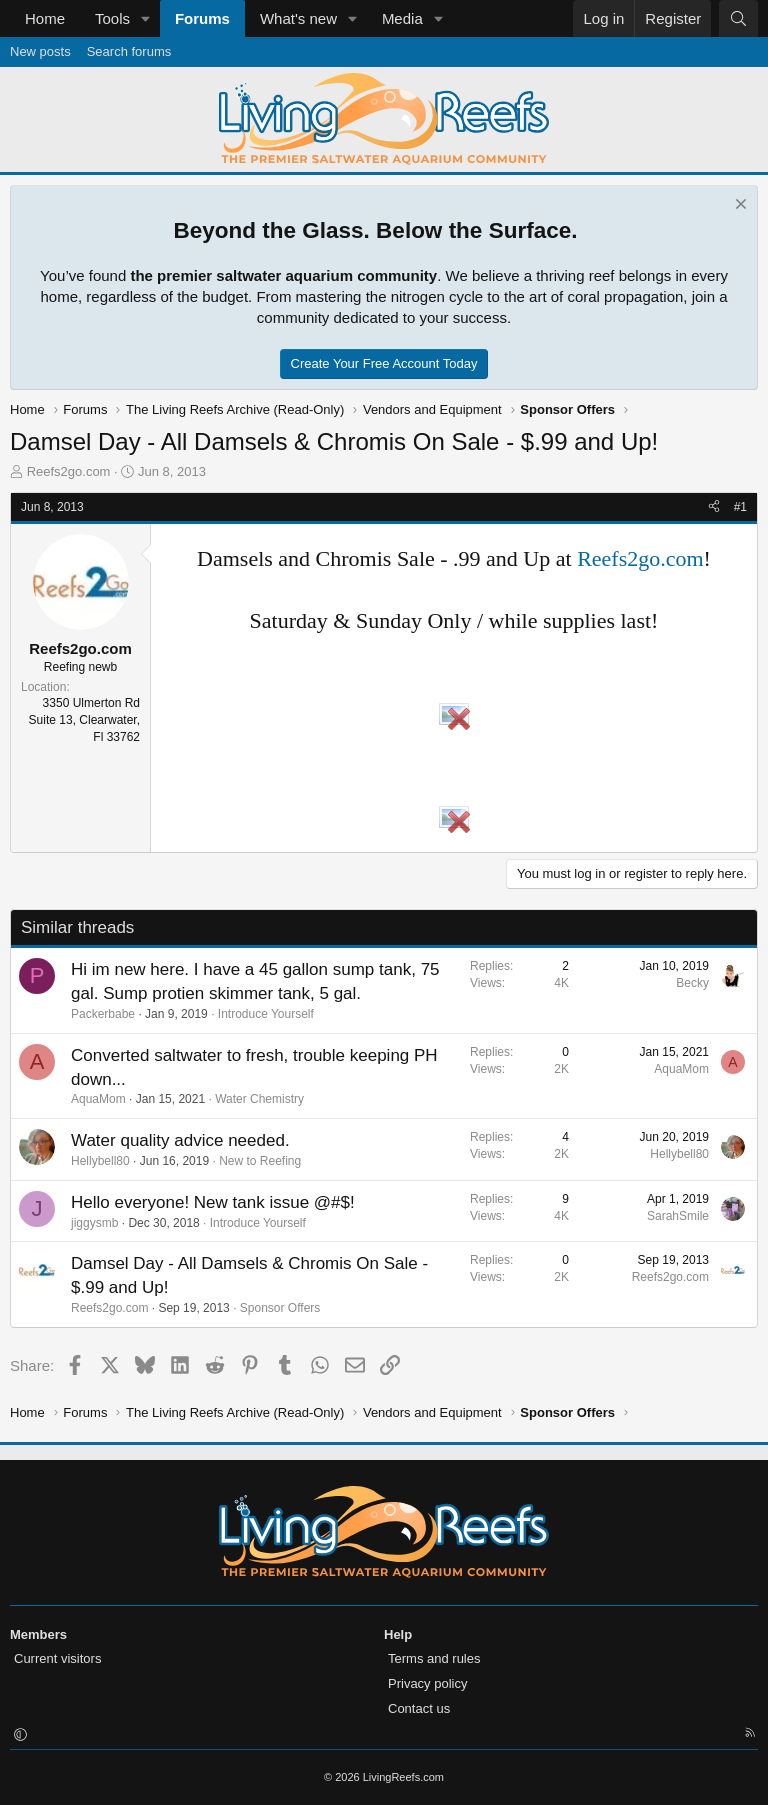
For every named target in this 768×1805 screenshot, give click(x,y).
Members (38, 1634)
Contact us (419, 1708)
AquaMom (98, 1099)
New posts (40, 51)
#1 (740, 507)
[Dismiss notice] (738, 206)
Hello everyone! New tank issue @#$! (213, 1202)
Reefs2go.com (69, 471)
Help (398, 1634)
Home (45, 18)
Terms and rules (434, 1658)
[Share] (714, 507)
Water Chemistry (259, 1099)
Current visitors (57, 1658)
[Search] (738, 18)
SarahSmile (678, 1216)
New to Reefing (260, 1161)
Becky (692, 983)
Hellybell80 (100, 1161)
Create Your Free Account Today (384, 363)
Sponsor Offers (280, 1308)
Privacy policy (427, 1683)
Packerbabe (103, 1014)
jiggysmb (94, 1223)
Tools (112, 18)
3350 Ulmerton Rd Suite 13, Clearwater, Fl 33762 (84, 720)
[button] (146, 18)
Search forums (129, 51)
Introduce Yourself (266, 1014)
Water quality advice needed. (180, 1140)
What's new (298, 18)
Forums (202, 18)
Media (402, 18)
